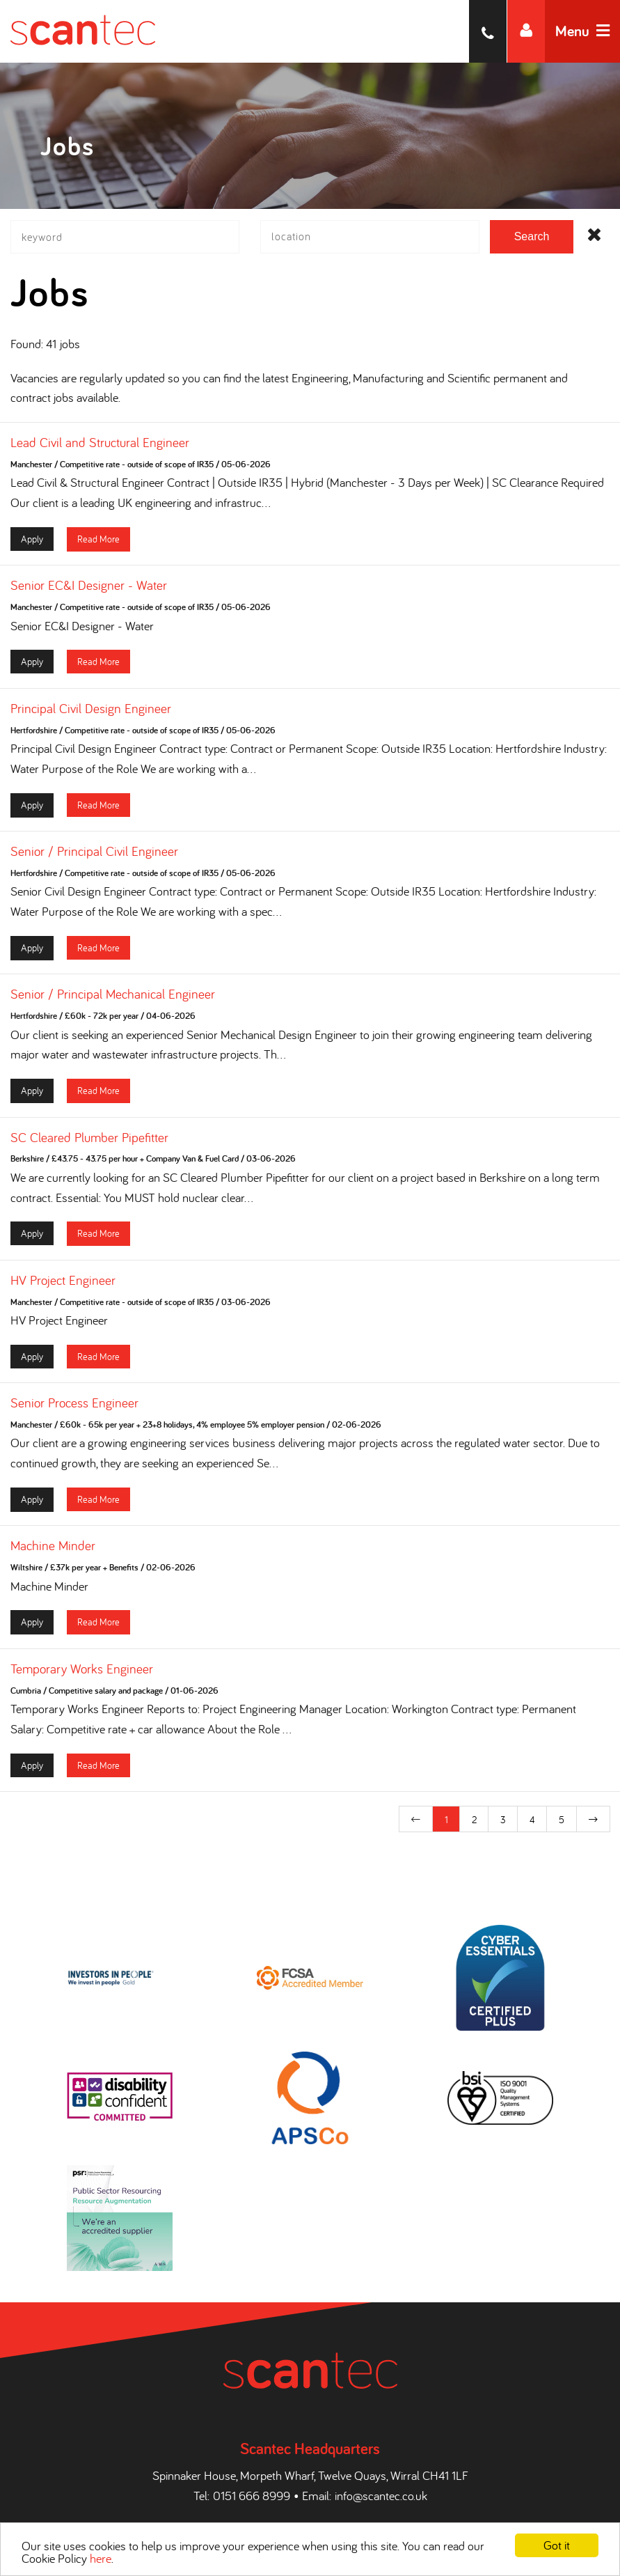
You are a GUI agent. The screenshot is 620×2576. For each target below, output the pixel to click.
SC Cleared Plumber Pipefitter (89, 1142)
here (100, 2558)
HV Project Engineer (63, 1285)
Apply (32, 544)
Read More (98, 544)
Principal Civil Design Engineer (90, 713)
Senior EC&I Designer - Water (88, 591)
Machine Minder (52, 1551)
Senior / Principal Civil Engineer (94, 856)
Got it (556, 2545)
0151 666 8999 (251, 2478)
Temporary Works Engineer (81, 1674)
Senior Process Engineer (74, 1408)
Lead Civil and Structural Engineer (99, 448)
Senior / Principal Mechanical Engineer (112, 1000)
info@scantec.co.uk (381, 2478)
